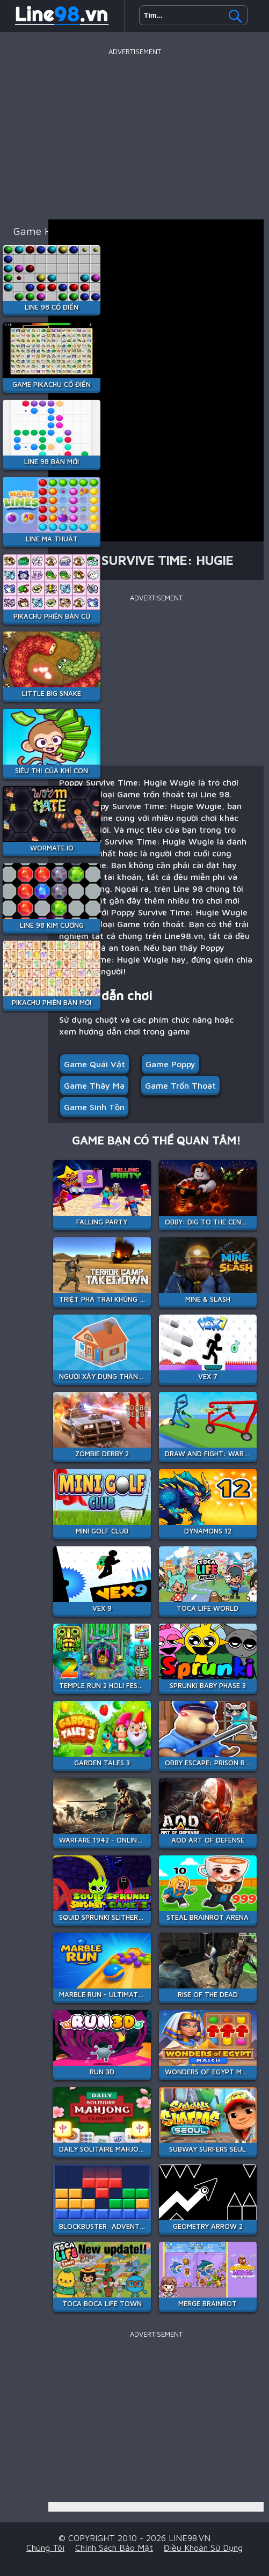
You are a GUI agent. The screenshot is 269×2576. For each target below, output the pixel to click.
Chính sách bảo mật (114, 2547)
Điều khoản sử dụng (203, 2547)
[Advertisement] (134, 133)
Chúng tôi (45, 2547)
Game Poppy (170, 1064)
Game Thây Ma (94, 1085)
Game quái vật (94, 1064)
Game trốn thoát (180, 1085)
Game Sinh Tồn (94, 1107)
